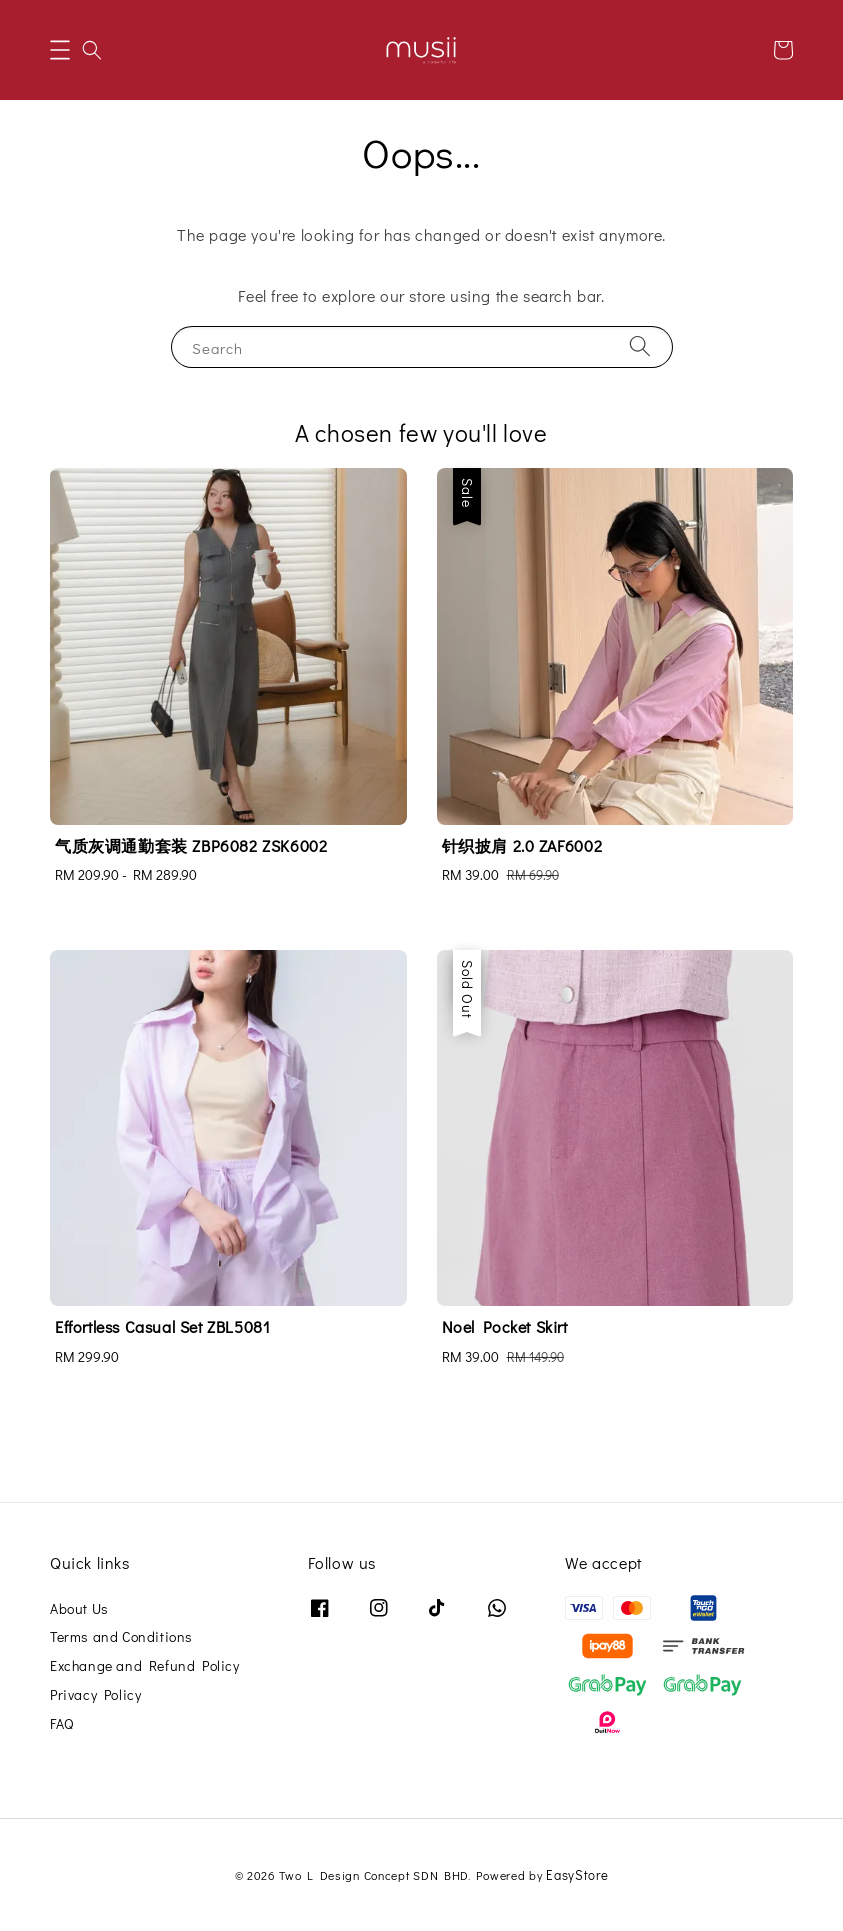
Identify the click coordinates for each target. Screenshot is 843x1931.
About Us (79, 1609)
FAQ (62, 1723)
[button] (60, 50)
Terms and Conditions (121, 1636)
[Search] (640, 346)
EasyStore (577, 1874)
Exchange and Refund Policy (145, 1665)
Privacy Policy (95, 1694)
